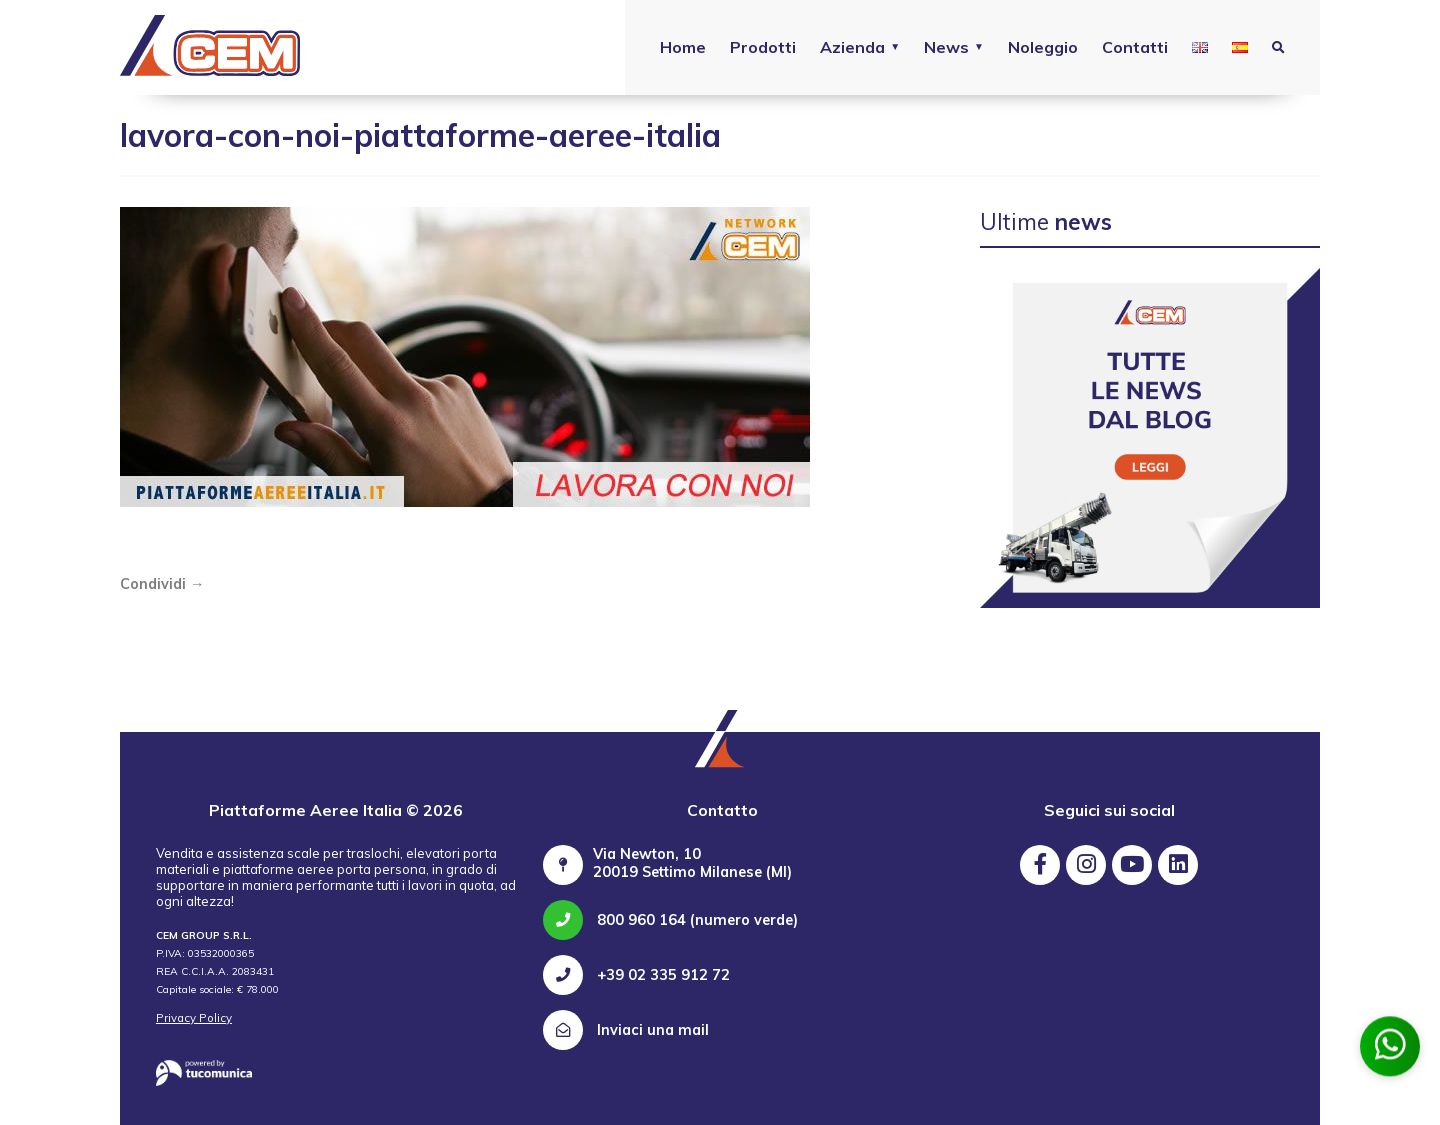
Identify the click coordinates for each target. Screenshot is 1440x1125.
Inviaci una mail (626, 1030)
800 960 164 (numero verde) (670, 920)
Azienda (852, 47)
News (946, 47)
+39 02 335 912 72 (636, 975)
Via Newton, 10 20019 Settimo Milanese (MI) (692, 863)
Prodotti (763, 47)
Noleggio (1043, 47)
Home (683, 47)
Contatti (1135, 47)
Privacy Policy (194, 1018)
